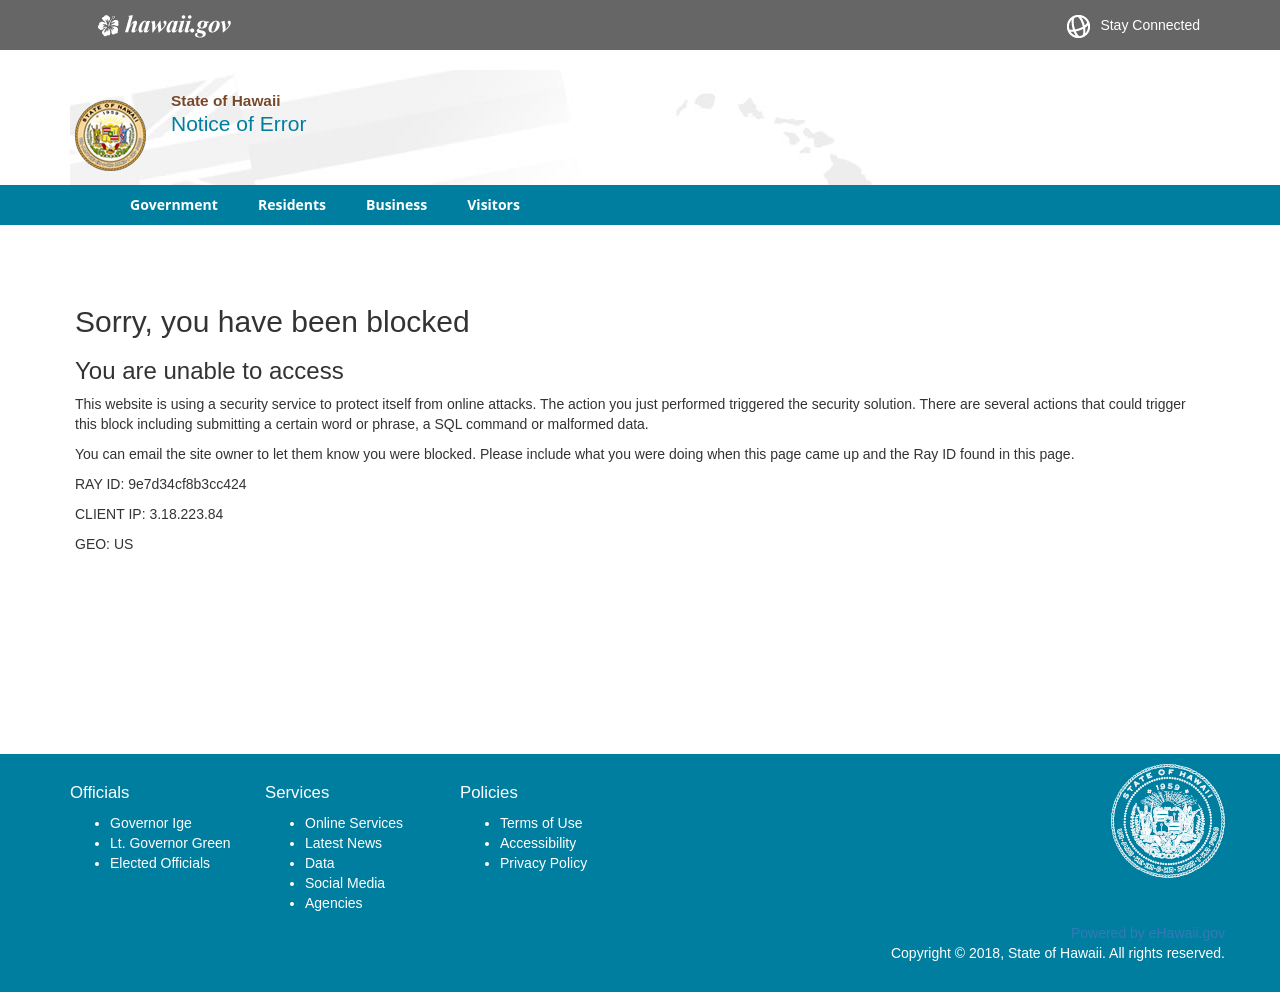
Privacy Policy (543, 863)
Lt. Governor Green (170, 843)
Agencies (334, 903)
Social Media (345, 883)
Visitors (493, 204)
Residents (292, 204)
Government (174, 204)
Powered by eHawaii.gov (1148, 933)
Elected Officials (160, 863)
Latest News (343, 843)
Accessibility (538, 843)
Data (320, 863)
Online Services (354, 823)
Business (396, 204)
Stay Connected (1133, 26)
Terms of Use (541, 823)
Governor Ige (151, 823)
